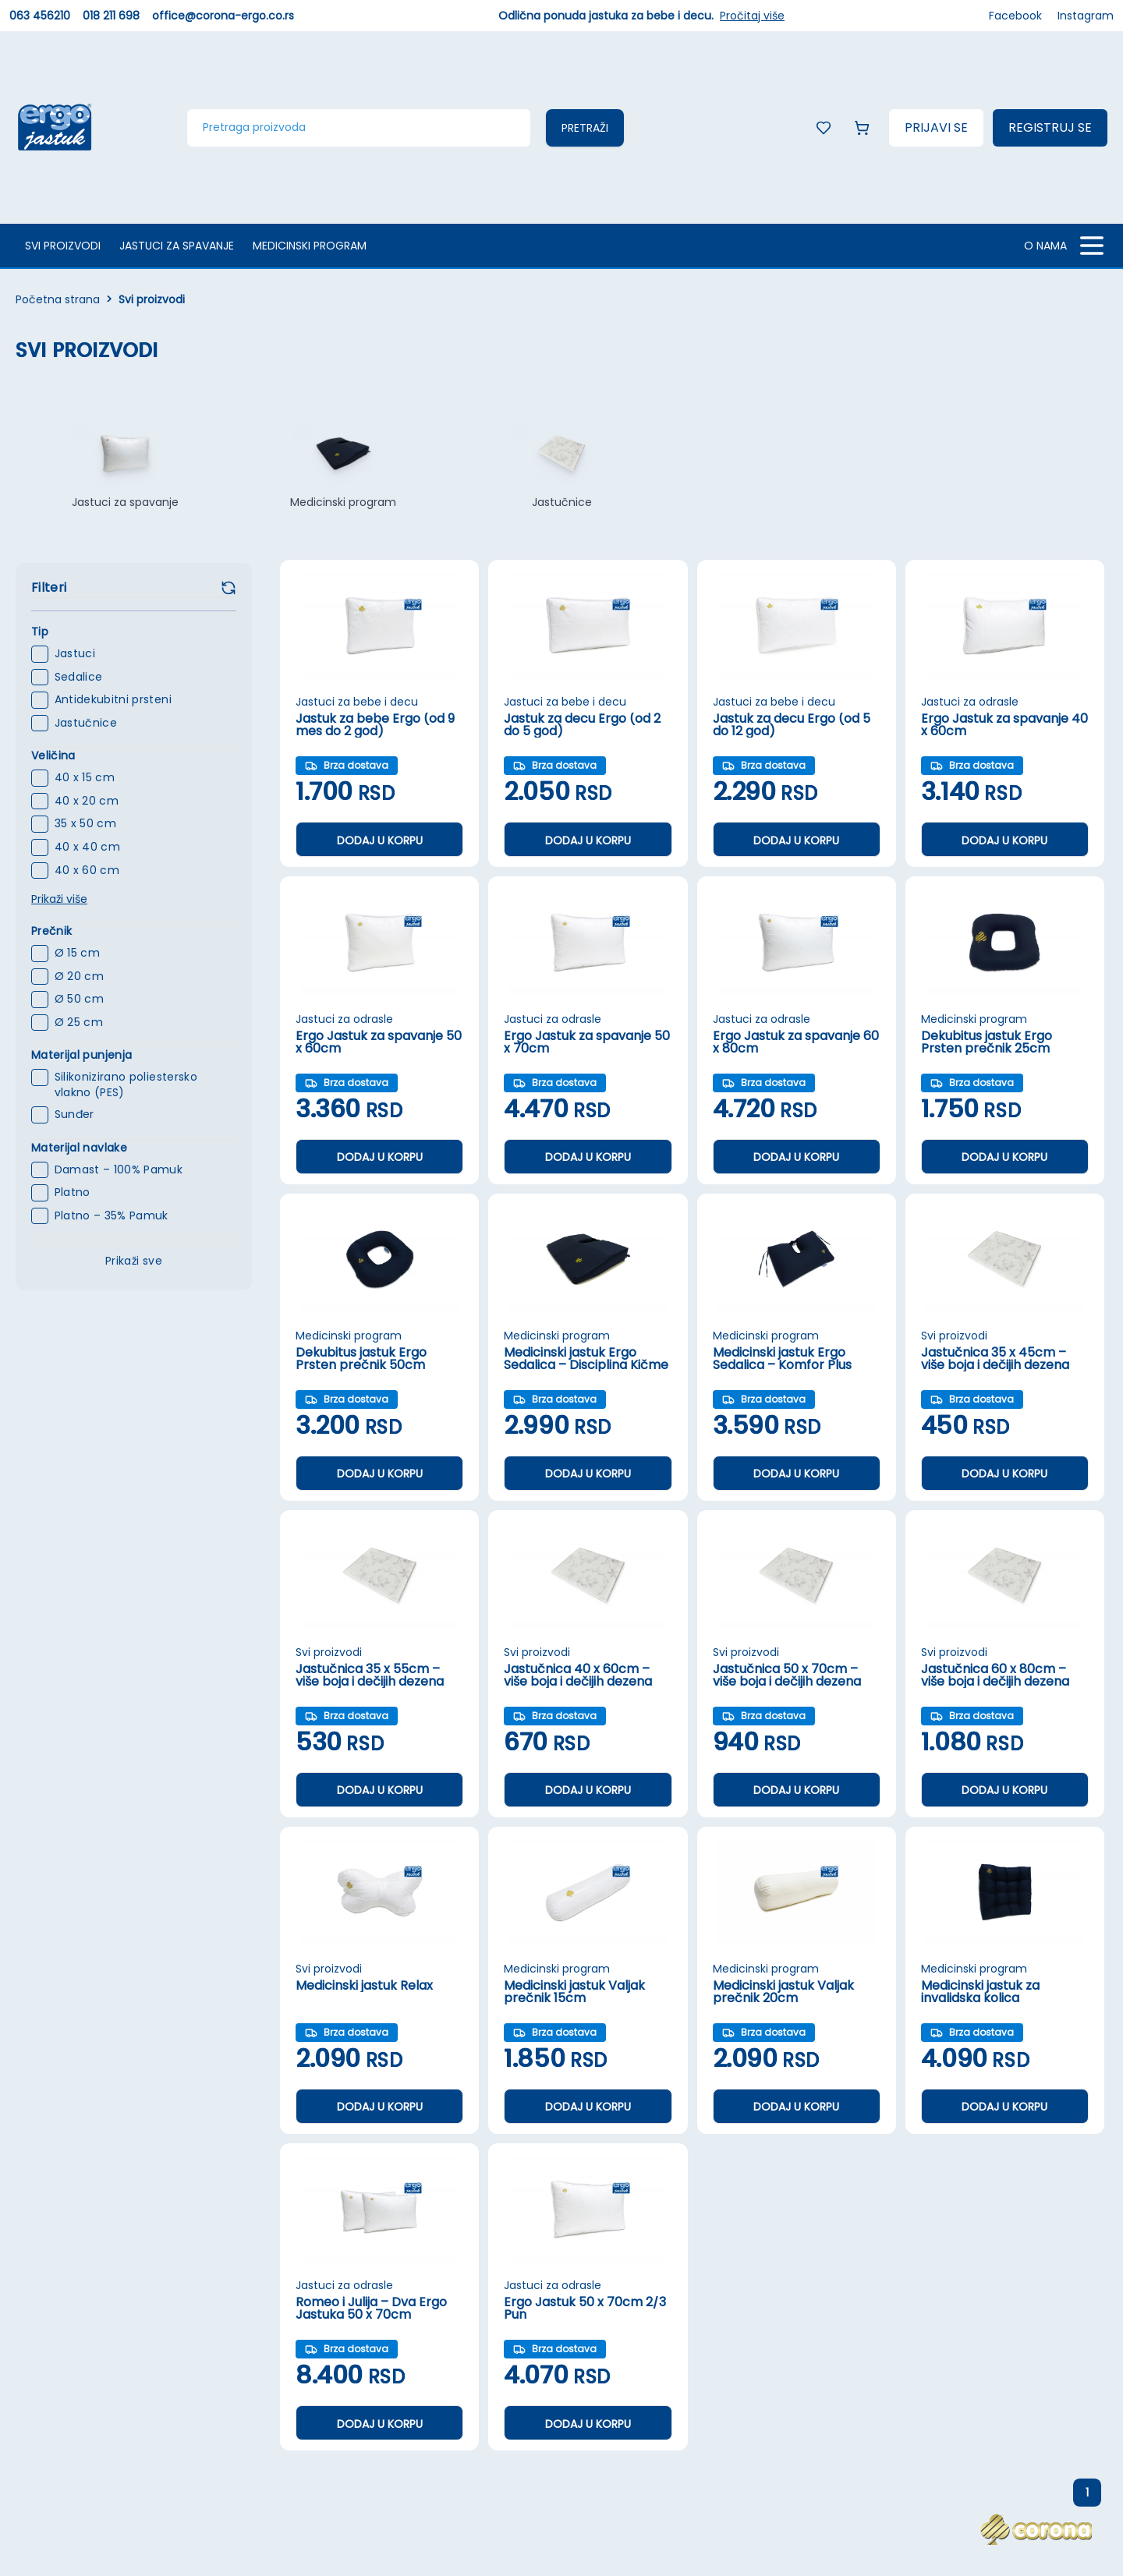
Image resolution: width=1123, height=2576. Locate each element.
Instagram (1085, 15)
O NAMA (1045, 245)
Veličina (53, 755)
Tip (39, 631)
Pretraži (585, 128)
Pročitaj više (752, 15)
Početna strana (58, 299)
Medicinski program (310, 245)
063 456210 (39, 15)
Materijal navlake (79, 1147)
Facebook (1015, 15)
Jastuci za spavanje (176, 245)
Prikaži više (59, 899)
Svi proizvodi (63, 245)
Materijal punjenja (81, 1055)
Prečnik (51, 931)
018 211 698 (111, 15)
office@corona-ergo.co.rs (223, 15)
